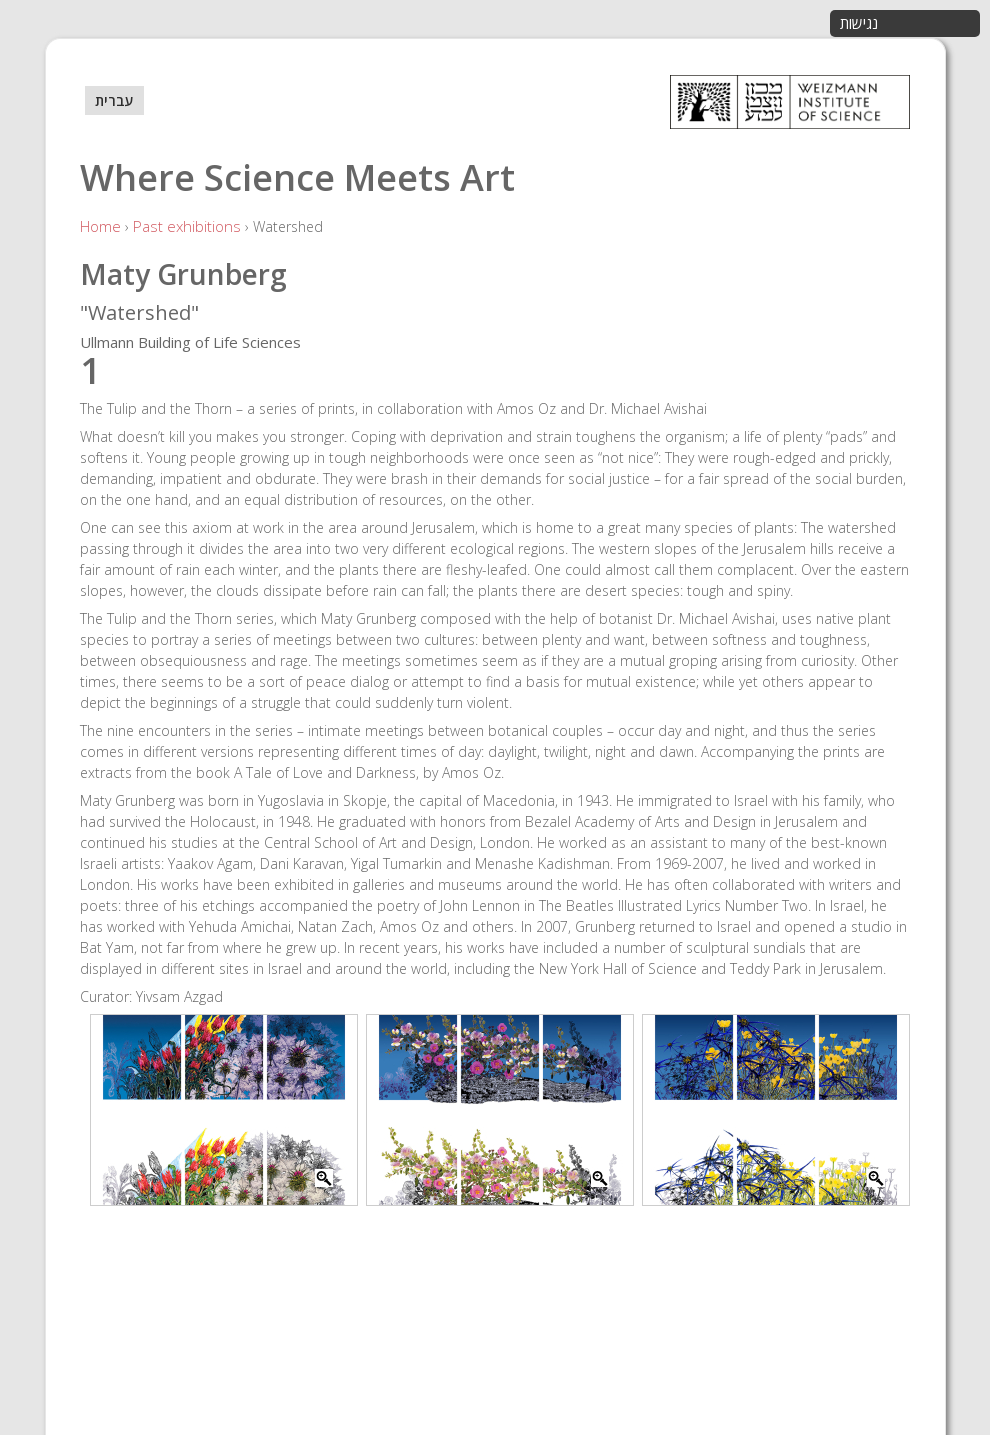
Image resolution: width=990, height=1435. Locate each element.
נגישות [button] (859, 23)
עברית (114, 100)
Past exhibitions (187, 226)
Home (100, 226)
